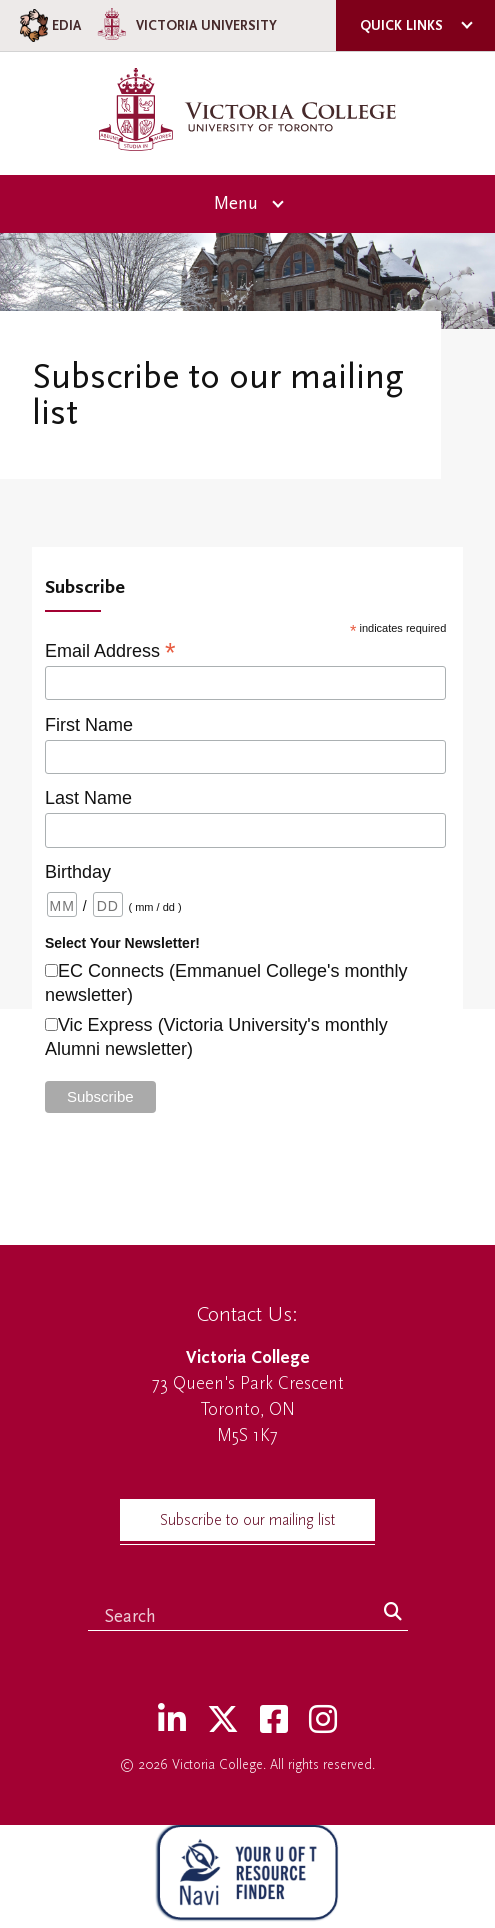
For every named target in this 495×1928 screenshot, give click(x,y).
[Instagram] (323, 1721)
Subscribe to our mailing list (247, 1520)
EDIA (48, 25)
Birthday (78, 872)
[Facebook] (274, 1721)
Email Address (110, 650)
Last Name (88, 798)
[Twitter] (223, 1721)
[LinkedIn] (172, 1721)
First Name (89, 725)
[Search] (393, 1613)
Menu (236, 203)
